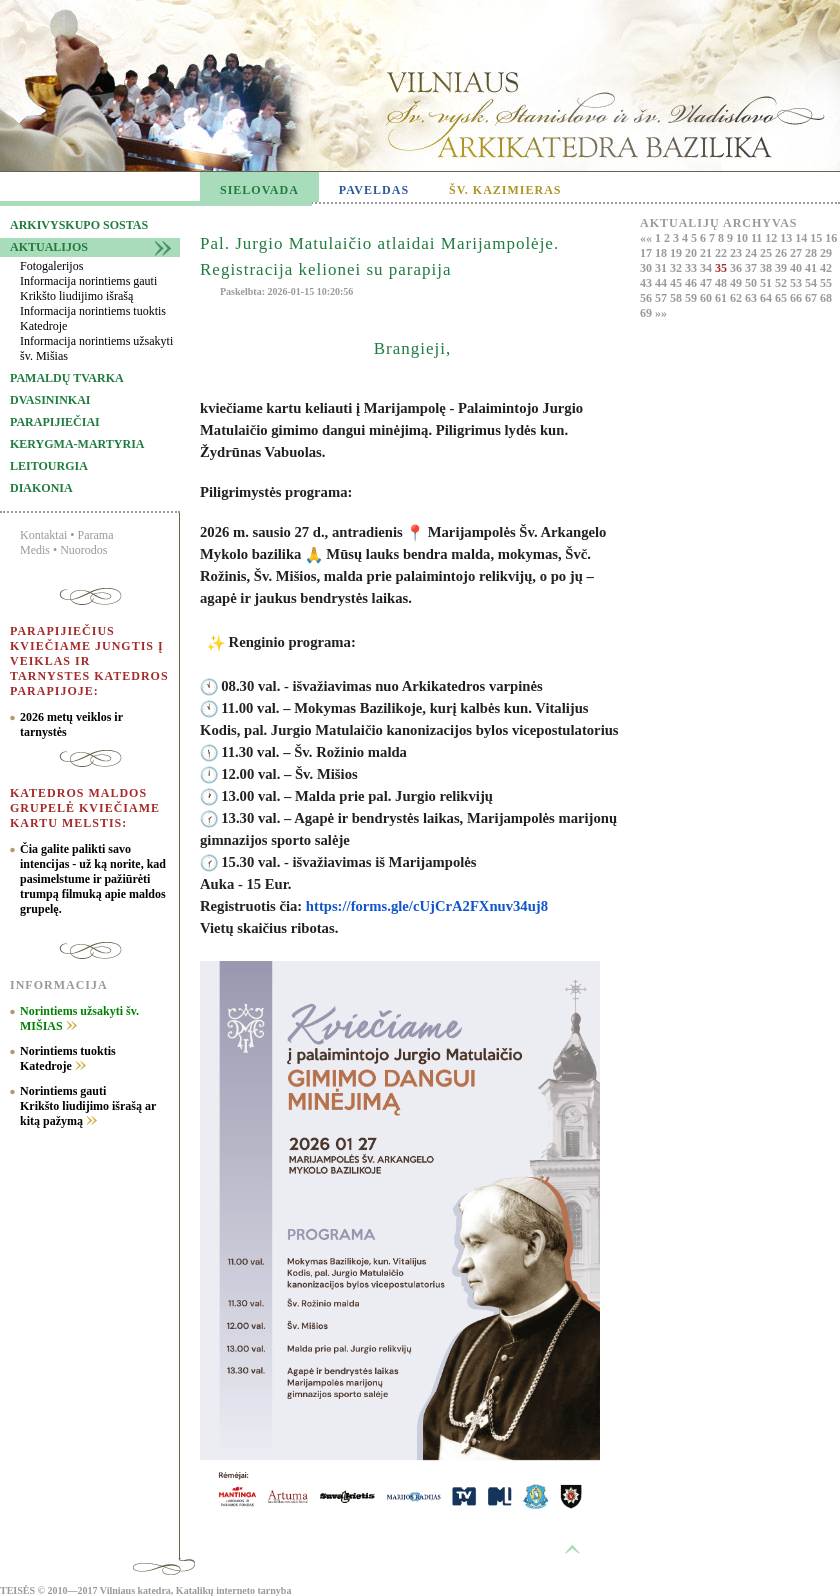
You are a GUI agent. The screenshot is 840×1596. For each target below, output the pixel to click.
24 (752, 253)
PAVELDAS (374, 190)
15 (817, 238)
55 (826, 283)
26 (782, 253)
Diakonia (41, 488)
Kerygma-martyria (77, 444)
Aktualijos (49, 247)
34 (707, 268)
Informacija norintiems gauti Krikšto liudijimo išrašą (88, 288)
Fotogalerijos (51, 266)
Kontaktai (43, 535)
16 (831, 238)
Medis (35, 550)
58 (677, 298)
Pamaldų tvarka (67, 378)
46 (692, 283)
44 (662, 283)
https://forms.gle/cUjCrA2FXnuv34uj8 (427, 906)
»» (661, 313)
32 (677, 268)
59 (692, 298)
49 (737, 283)
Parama (96, 535)
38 (767, 268)
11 (758, 238)
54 (812, 283)
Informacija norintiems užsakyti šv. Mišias (96, 348)
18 (662, 253)
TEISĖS (17, 1590)
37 (752, 268)
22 (722, 253)
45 (677, 283)
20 (692, 253)
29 (826, 253)
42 (826, 268)
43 (647, 283)
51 (767, 283)
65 (782, 298)
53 (797, 283)
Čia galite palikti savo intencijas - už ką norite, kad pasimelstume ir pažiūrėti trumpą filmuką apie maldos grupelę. (93, 879)
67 (812, 298)
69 (647, 313)
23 (737, 253)
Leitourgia (49, 466)
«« (647, 238)
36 (737, 268)
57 (662, 298)
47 (707, 283)
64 (767, 298)
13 (787, 238)
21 (707, 253)
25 (767, 253)
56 (647, 298)
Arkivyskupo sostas (79, 225)
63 (752, 298)
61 (722, 298)
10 (743, 238)
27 (797, 253)
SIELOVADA (259, 190)
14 (802, 238)
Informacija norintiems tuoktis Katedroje (93, 318)
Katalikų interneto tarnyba (234, 1590)
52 (782, 283)
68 (826, 298)
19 (677, 253)
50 (752, 283)
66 (797, 298)
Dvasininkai (50, 400)
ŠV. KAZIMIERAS (505, 190)
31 (662, 268)
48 (722, 283)
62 (737, 298)
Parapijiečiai (55, 422)
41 (812, 268)
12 (772, 238)
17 (647, 253)
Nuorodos (83, 550)
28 (812, 253)
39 (782, 268)
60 (707, 298)
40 (797, 268)
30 (647, 268)
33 (692, 268)
